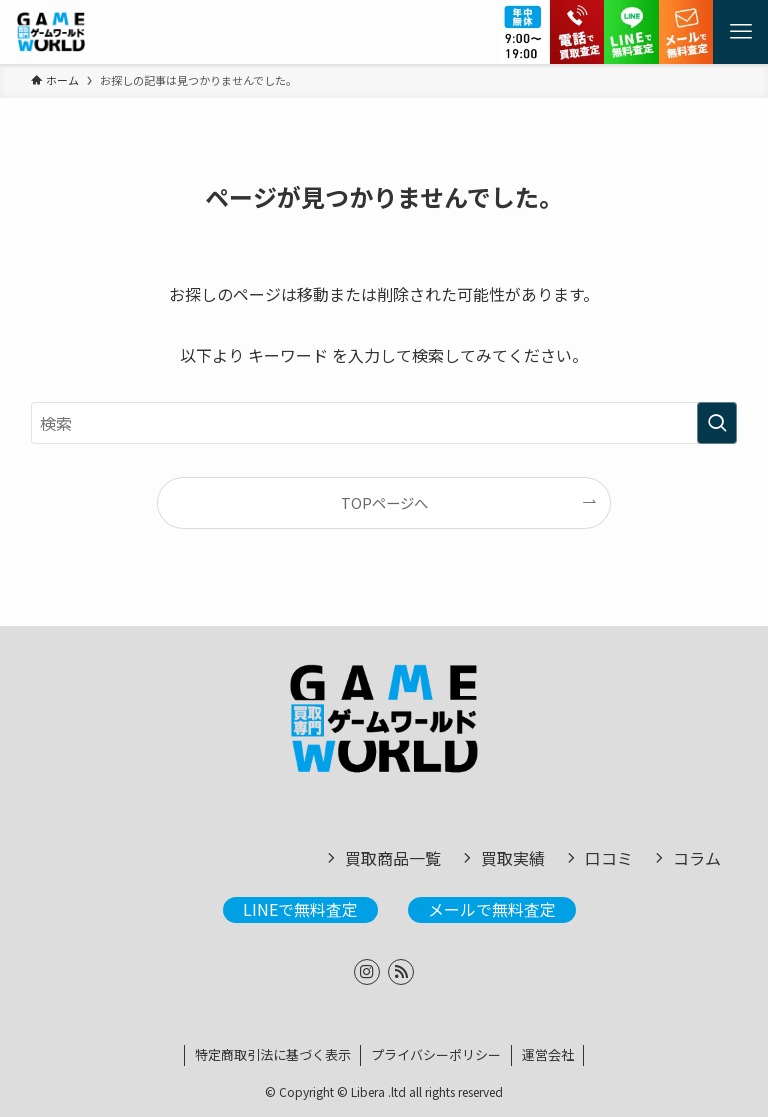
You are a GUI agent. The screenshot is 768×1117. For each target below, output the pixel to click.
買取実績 (513, 858)
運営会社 (548, 1054)
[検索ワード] (384, 423)
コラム (697, 858)
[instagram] (367, 972)
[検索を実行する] (717, 423)
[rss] (401, 972)
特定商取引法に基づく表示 (273, 1054)
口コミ (609, 858)
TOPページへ (384, 502)
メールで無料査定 (492, 909)
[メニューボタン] (740, 32)
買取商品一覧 (393, 858)
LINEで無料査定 (300, 909)
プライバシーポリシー (436, 1054)
